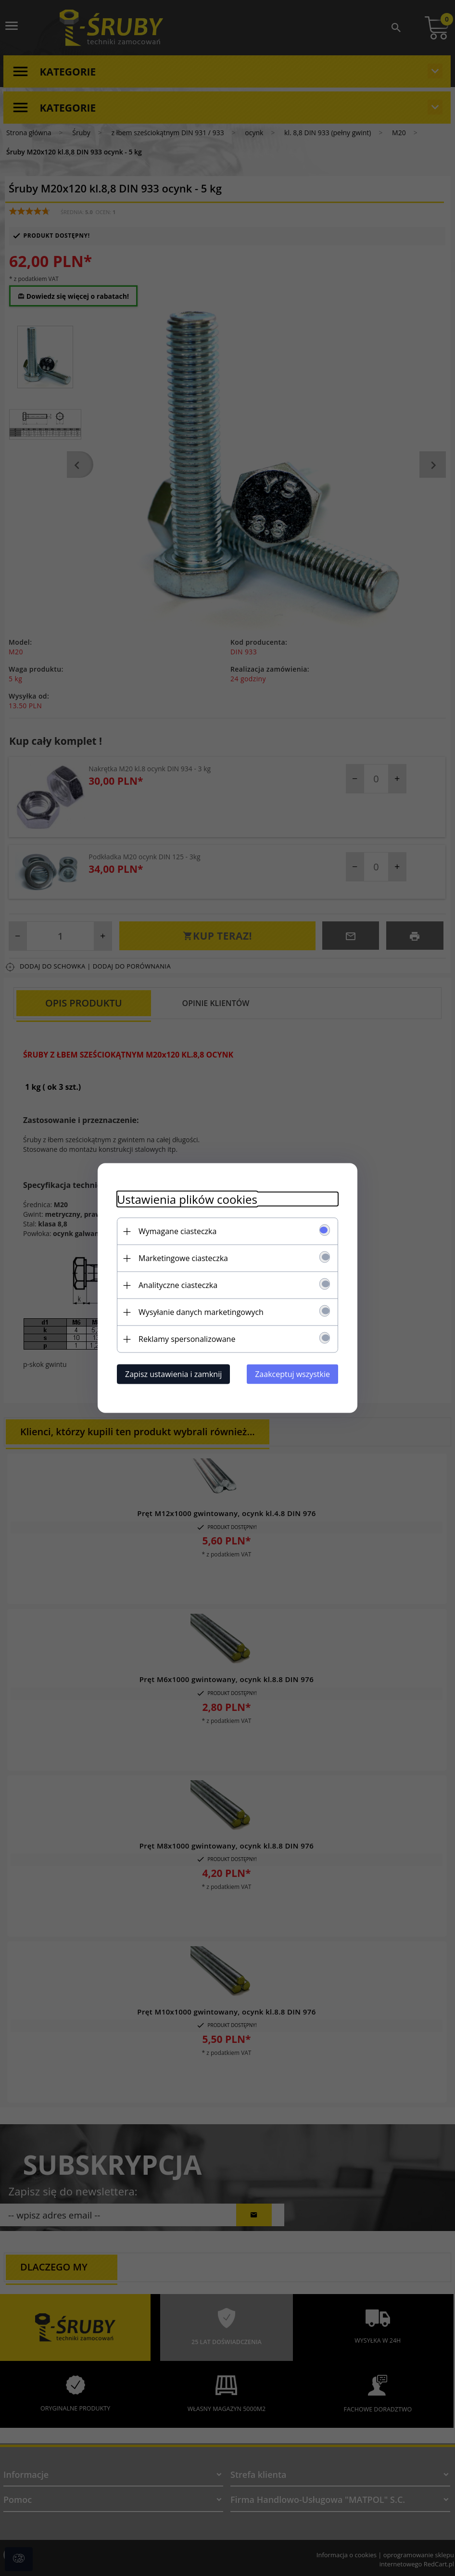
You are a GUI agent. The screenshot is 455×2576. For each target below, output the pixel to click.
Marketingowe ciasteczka (183, 1258)
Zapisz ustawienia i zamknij (173, 1374)
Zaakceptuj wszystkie (292, 1374)
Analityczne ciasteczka (178, 1285)
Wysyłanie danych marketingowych (201, 1312)
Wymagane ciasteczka (177, 1231)
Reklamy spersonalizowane (187, 1339)
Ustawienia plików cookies (187, 1199)
